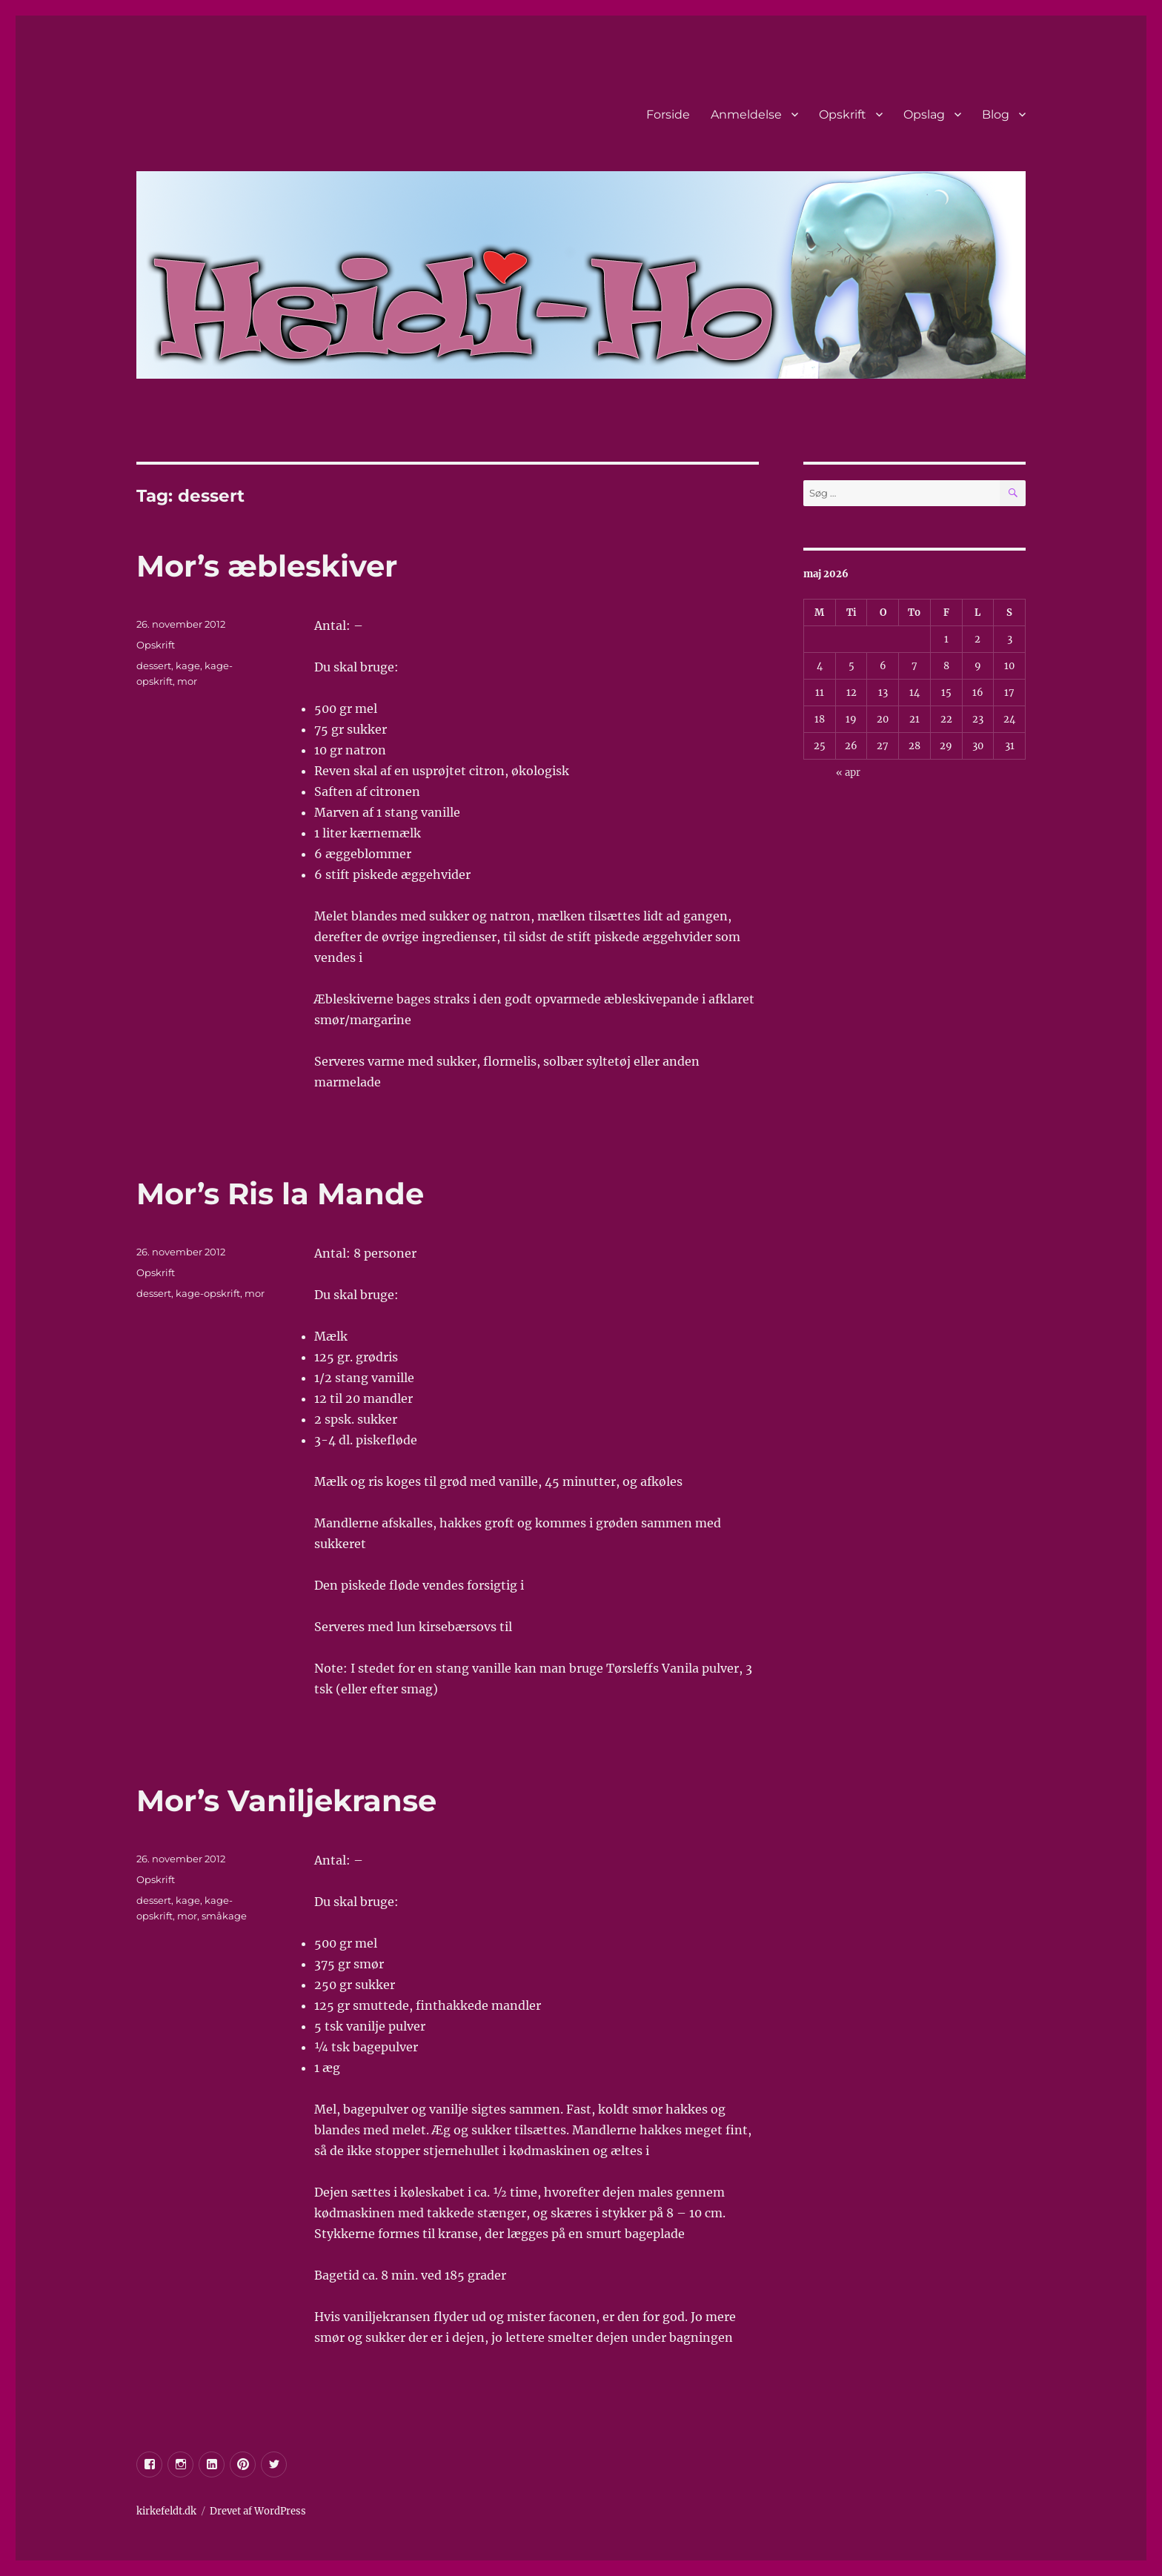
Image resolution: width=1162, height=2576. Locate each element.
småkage (224, 1916)
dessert (153, 665)
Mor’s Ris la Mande (280, 1193)
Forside (668, 114)
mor (187, 681)
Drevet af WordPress (258, 2511)
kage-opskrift (208, 1293)
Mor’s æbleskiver (266, 566)
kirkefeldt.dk (166, 2511)
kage (188, 665)
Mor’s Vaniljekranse (286, 1800)
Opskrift (842, 114)
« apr (848, 772)
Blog (995, 114)
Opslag (924, 114)
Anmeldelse (746, 114)
